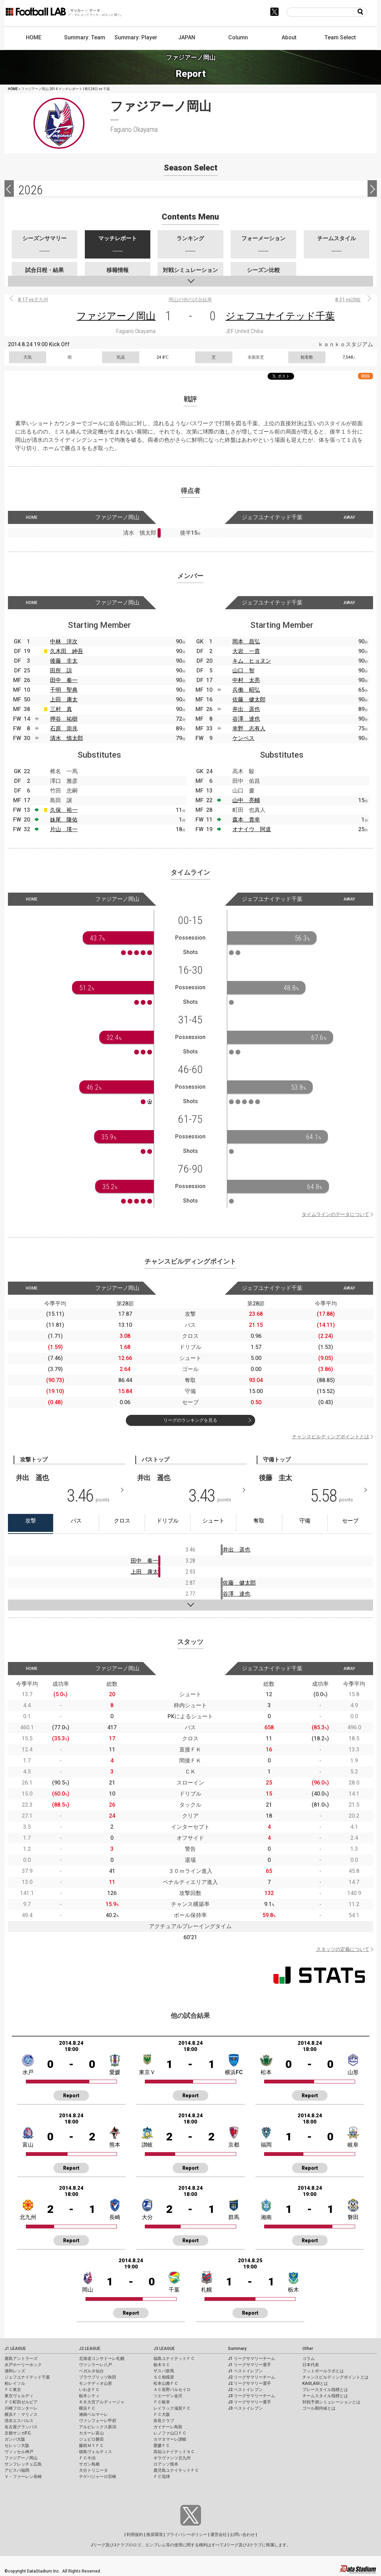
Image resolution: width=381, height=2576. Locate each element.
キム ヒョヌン (251, 661)
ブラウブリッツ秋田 (97, 2377)
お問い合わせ (242, 2534)
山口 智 (243, 670)
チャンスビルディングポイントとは (330, 1436)
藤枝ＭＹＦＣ (91, 2445)
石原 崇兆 (64, 728)
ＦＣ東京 (12, 2389)
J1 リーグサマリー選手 (249, 2364)
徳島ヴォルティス (95, 2451)
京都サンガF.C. (18, 2433)
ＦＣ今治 (87, 2458)
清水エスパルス (18, 2420)
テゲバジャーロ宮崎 (97, 2476)
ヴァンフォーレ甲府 (97, 2420)
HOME (33, 37)
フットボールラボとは (323, 2371)
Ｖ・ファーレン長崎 (23, 2476)
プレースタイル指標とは (325, 2389)
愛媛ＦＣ (161, 2445)
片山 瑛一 (64, 829)
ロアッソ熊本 (165, 2464)
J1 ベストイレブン (245, 2371)
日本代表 (310, 2364)
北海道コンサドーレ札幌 (101, 2358)
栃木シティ (89, 2395)
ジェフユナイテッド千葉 (280, 316)
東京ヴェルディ (18, 2395)
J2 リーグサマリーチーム (251, 2377)
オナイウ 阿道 (251, 829)
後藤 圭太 (64, 661)
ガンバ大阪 (14, 2439)
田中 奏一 (64, 680)
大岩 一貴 (246, 651)
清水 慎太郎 (66, 738)
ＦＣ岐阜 (161, 2402)
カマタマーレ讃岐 (170, 2439)
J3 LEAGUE (164, 2348)
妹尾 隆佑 (64, 819)
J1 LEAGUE (15, 2348)
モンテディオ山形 (95, 2383)
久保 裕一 (64, 810)
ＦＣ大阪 (161, 2414)
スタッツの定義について (342, 1949)
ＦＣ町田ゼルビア (21, 2402)
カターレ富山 (91, 2433)
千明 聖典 (64, 690)
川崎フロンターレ (21, 2408)
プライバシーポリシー (186, 2534)
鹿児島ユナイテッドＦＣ (176, 2470)
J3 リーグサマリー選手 (249, 2402)
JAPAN (186, 37)
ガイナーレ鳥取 (167, 2426)
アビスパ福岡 (16, 2470)
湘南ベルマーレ (93, 2414)
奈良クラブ (163, 2420)
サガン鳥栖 (89, 2464)
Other (307, 2348)
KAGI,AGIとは (315, 2383)
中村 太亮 (246, 680)
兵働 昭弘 (246, 690)
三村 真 (61, 709)
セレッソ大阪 (16, 2445)
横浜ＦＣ (87, 2408)
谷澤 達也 (246, 719)
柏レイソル (14, 2383)
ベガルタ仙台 (91, 2371)
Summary (237, 2348)
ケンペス (243, 738)
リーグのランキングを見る (190, 1420)
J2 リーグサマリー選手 (249, 2383)
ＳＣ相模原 (163, 2377)
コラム (308, 2358)
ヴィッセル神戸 (18, 2451)
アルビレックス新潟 (97, 2426)
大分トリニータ (93, 2470)
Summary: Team (84, 37)
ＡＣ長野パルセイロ (172, 2389)
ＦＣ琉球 (161, 2476)
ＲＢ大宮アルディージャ (101, 2402)
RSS (365, 376)
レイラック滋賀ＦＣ (172, 2408)
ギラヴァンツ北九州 (172, 2458)
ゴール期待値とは (318, 2408)
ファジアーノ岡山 (116, 316)
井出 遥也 (246, 709)
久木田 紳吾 (66, 651)
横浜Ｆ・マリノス (21, 2414)
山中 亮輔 (246, 800)
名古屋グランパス (21, 2426)
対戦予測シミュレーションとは (331, 2402)
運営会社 (218, 2534)
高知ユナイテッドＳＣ (174, 2451)
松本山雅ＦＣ (165, 2383)
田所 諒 (61, 670)
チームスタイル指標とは (325, 2395)
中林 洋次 (64, 641)
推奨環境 (154, 2534)
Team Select (340, 37)
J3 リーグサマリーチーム (251, 2395)
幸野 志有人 (248, 728)
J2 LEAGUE (89, 2348)
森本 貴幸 (246, 819)
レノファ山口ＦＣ (170, 2433)
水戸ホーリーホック (23, 2364)
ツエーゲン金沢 (167, 2395)
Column (238, 37)
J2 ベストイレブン (245, 2389)
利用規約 (135, 2534)
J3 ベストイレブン (245, 2408)
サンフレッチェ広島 (23, 2464)
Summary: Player (135, 37)
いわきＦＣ (89, 2389)
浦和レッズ (14, 2371)
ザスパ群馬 (163, 2371)
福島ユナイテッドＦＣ (174, 2358)
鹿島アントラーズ (21, 2358)
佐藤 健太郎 (248, 699)
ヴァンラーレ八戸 (95, 2364)
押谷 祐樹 (64, 719)
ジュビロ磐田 (91, 2439)
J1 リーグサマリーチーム (251, 2358)
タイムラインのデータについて (335, 1214)
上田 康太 (64, 699)
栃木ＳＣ (161, 2364)
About (289, 37)
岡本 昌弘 (246, 641)
